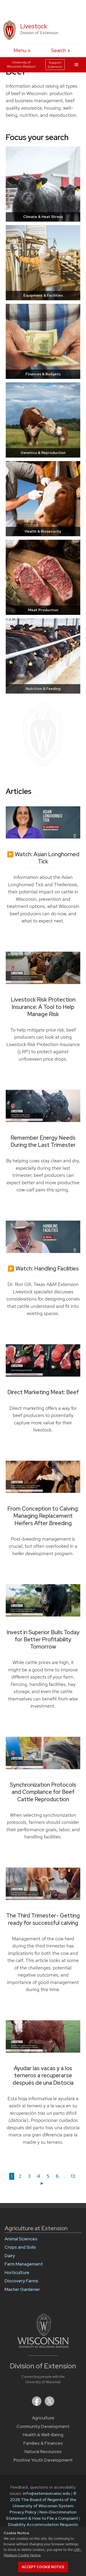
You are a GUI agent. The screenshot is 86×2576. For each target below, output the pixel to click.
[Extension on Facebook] (37, 2404)
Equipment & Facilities (43, 295)
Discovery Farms (21, 2281)
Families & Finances (43, 2443)
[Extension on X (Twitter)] (49, 2404)
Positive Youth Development (43, 2460)
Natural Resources (43, 2451)
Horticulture (17, 2272)
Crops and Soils (20, 2247)
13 (74, 2176)
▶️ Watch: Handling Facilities (43, 1268)
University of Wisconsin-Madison (21, 64)
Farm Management (24, 2264)
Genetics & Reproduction (43, 452)
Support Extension (55, 64)
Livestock (33, 26)
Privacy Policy (23, 2512)
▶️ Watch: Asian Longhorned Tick (43, 858)
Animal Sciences (21, 2239)
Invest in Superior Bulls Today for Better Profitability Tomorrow (43, 1639)
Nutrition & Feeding (43, 688)
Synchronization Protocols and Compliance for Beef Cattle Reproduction (43, 1792)
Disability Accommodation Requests (43, 2524)
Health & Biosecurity (43, 531)
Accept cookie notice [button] (43, 2567)
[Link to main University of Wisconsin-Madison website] (43, 2346)
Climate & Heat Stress (43, 216)
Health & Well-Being (43, 2435)
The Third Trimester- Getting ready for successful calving (43, 1919)
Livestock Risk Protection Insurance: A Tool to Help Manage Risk (43, 1006)
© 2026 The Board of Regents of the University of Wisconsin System (43, 2499)
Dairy (10, 2256)
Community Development (43, 2426)
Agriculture (43, 2418)
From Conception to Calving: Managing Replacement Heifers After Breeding (43, 1516)
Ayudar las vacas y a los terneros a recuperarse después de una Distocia (43, 2075)
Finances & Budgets (43, 374)
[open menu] (22, 50)
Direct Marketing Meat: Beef (43, 1392)
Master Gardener (22, 2289)
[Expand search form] (60, 50)
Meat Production (43, 610)
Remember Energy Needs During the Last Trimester (43, 1141)
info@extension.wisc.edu (46, 2493)
